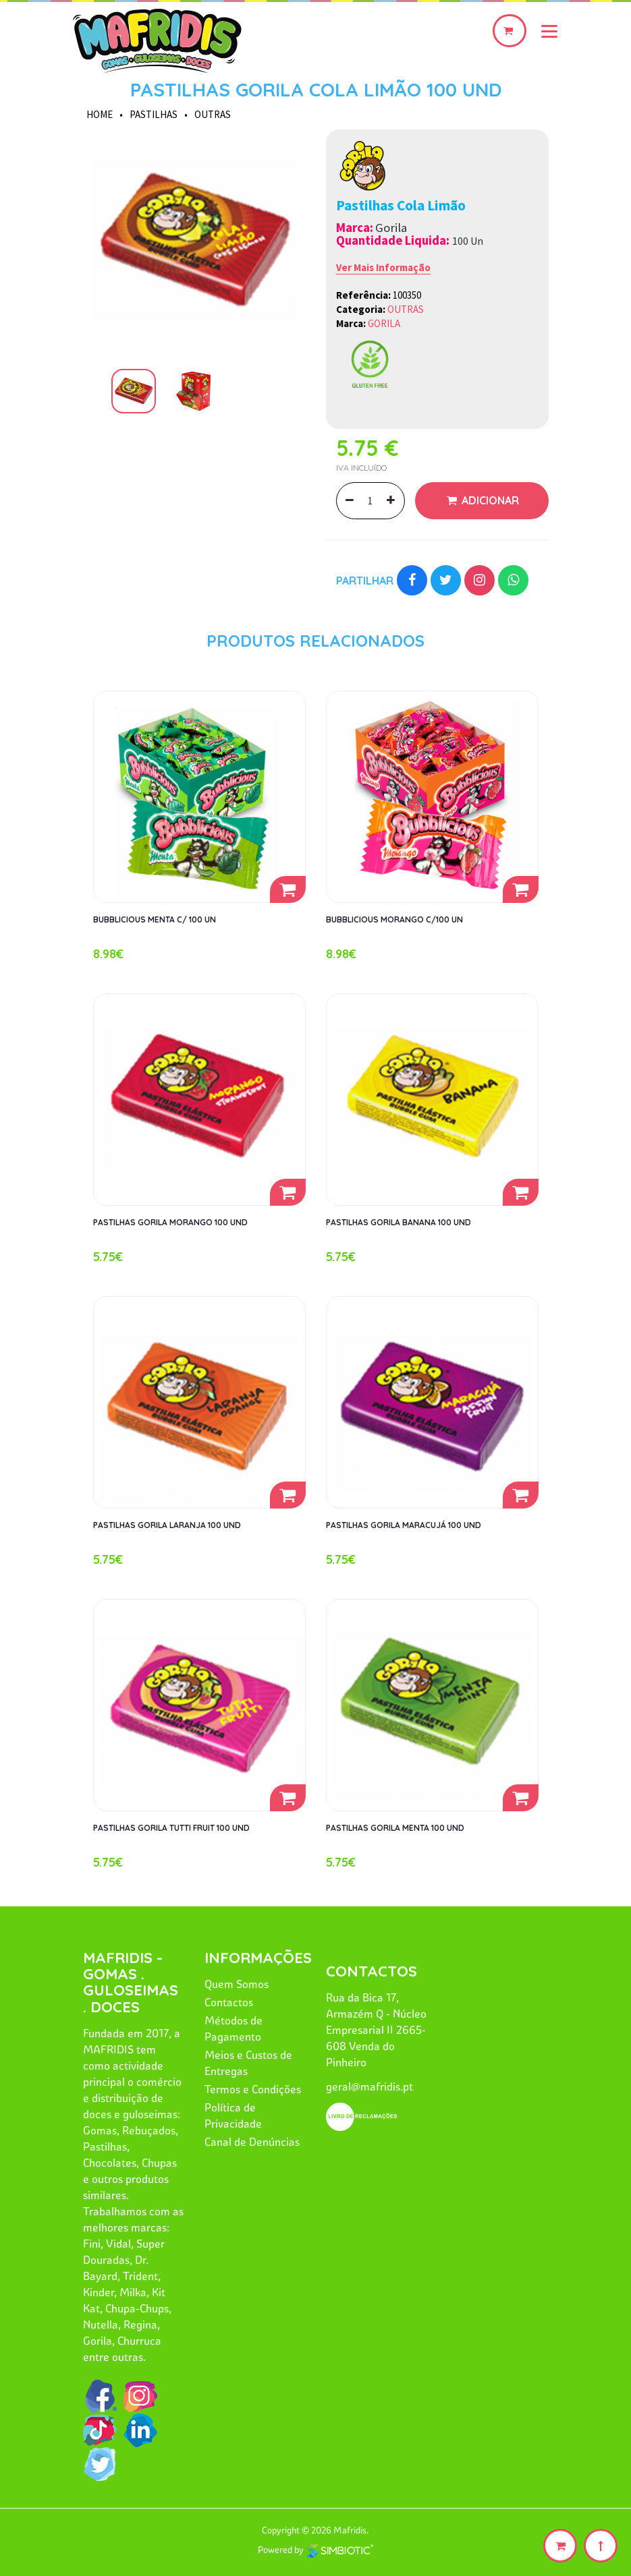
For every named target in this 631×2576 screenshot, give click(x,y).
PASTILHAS (153, 114)
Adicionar (489, 500)
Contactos (228, 2002)
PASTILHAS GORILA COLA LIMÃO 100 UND (315, 89)
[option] (194, 240)
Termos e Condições (252, 2089)
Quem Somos (236, 1984)
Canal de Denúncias (252, 2141)
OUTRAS (212, 114)
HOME (99, 114)
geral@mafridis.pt (369, 2086)
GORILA (384, 323)
